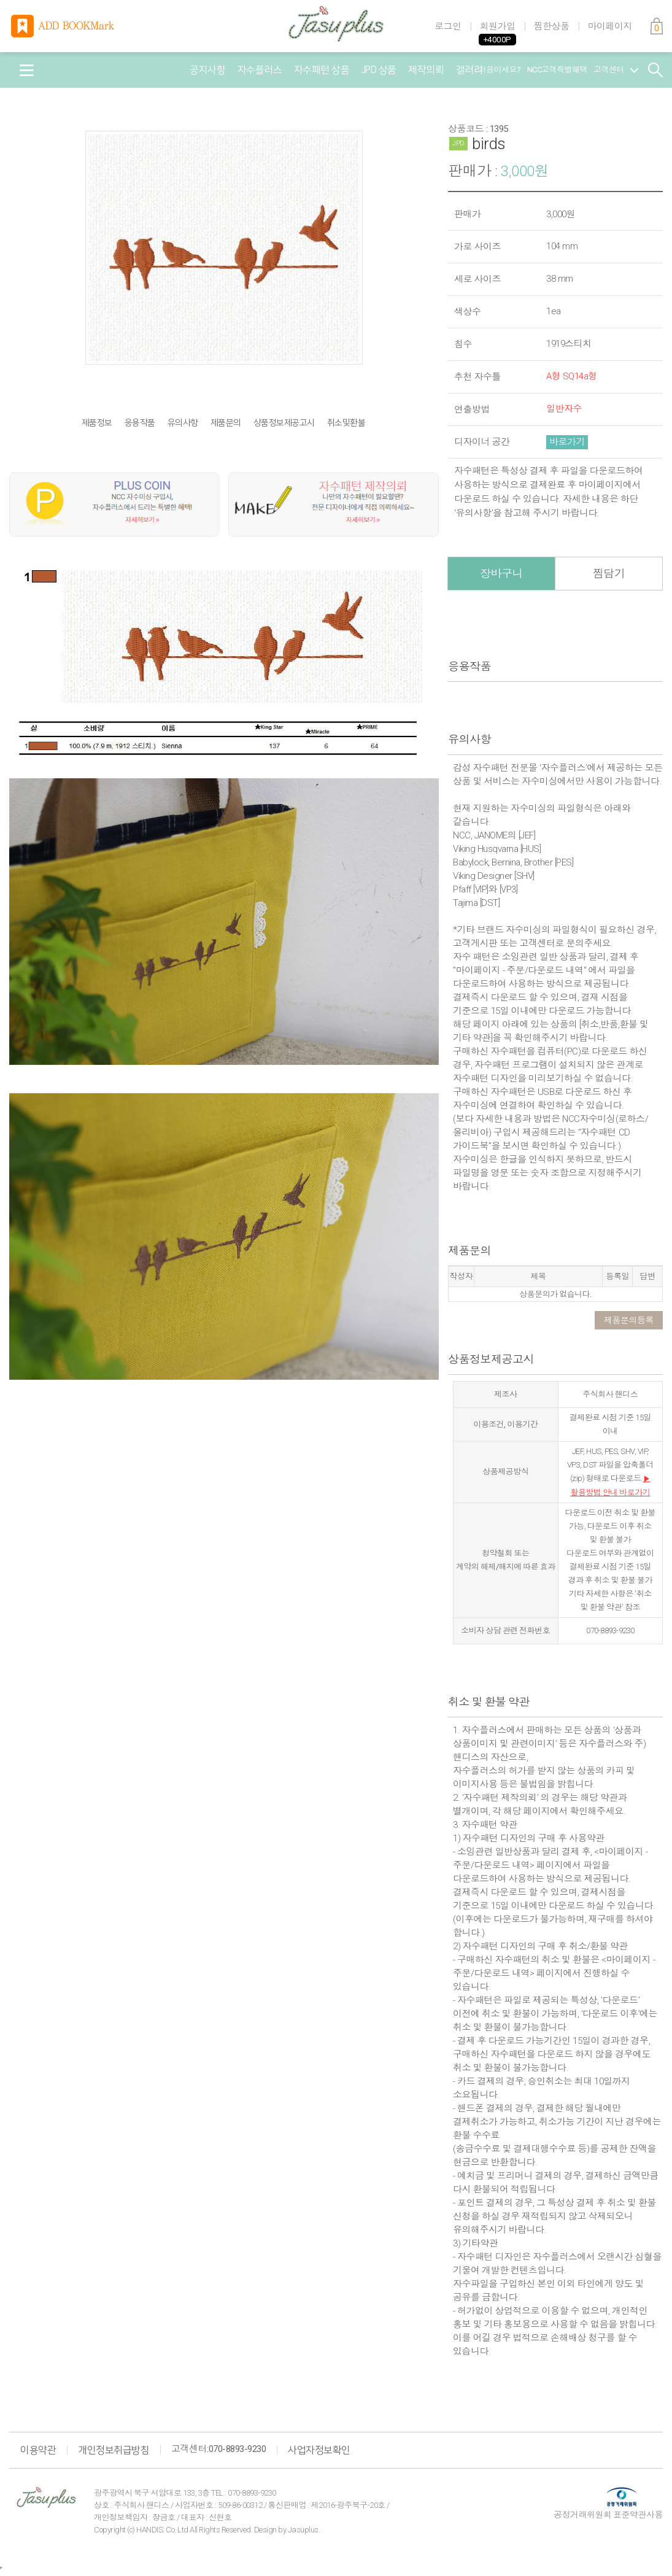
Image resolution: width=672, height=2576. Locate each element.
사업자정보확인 (319, 2450)
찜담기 (609, 573)
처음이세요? (500, 69)
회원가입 (498, 26)
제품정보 (97, 423)
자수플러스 (260, 69)
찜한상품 (552, 26)
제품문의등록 (629, 1320)
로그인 (448, 26)
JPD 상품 (378, 69)
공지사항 (207, 69)
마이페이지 (610, 26)
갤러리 (469, 69)
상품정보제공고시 (284, 423)
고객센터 (615, 69)
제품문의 (225, 423)
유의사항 (183, 423)
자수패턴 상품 (322, 69)
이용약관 (38, 2450)
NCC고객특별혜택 (557, 69)
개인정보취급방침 (113, 2450)
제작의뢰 (426, 69)
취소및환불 (346, 423)
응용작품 (140, 423)
